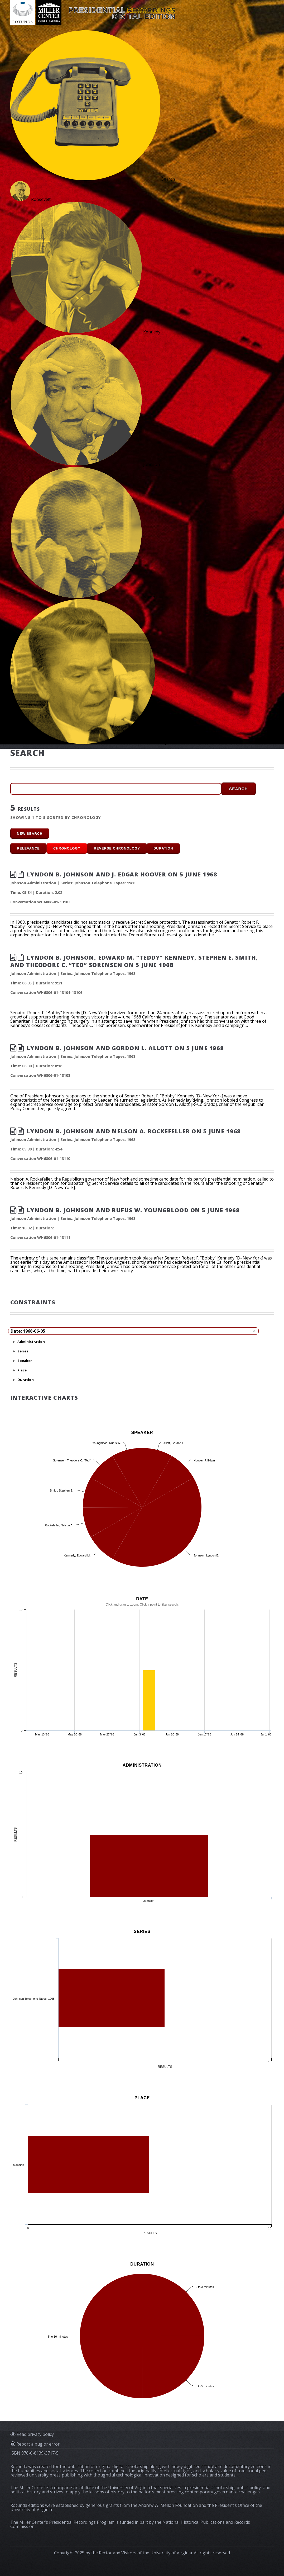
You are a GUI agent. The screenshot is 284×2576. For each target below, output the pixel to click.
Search (238, 788)
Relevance (28, 848)
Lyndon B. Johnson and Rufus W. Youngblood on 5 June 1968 (133, 1210)
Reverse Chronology (117, 848)
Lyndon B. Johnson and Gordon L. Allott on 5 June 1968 (125, 1048)
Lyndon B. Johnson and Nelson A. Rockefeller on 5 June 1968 (134, 1131)
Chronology (66, 848)
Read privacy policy (35, 2434)
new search (29, 834)
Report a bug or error (37, 2444)
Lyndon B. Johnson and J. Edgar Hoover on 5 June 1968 (122, 874)
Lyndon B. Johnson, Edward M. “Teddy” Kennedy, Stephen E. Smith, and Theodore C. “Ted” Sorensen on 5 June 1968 (134, 961)
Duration (163, 848)
